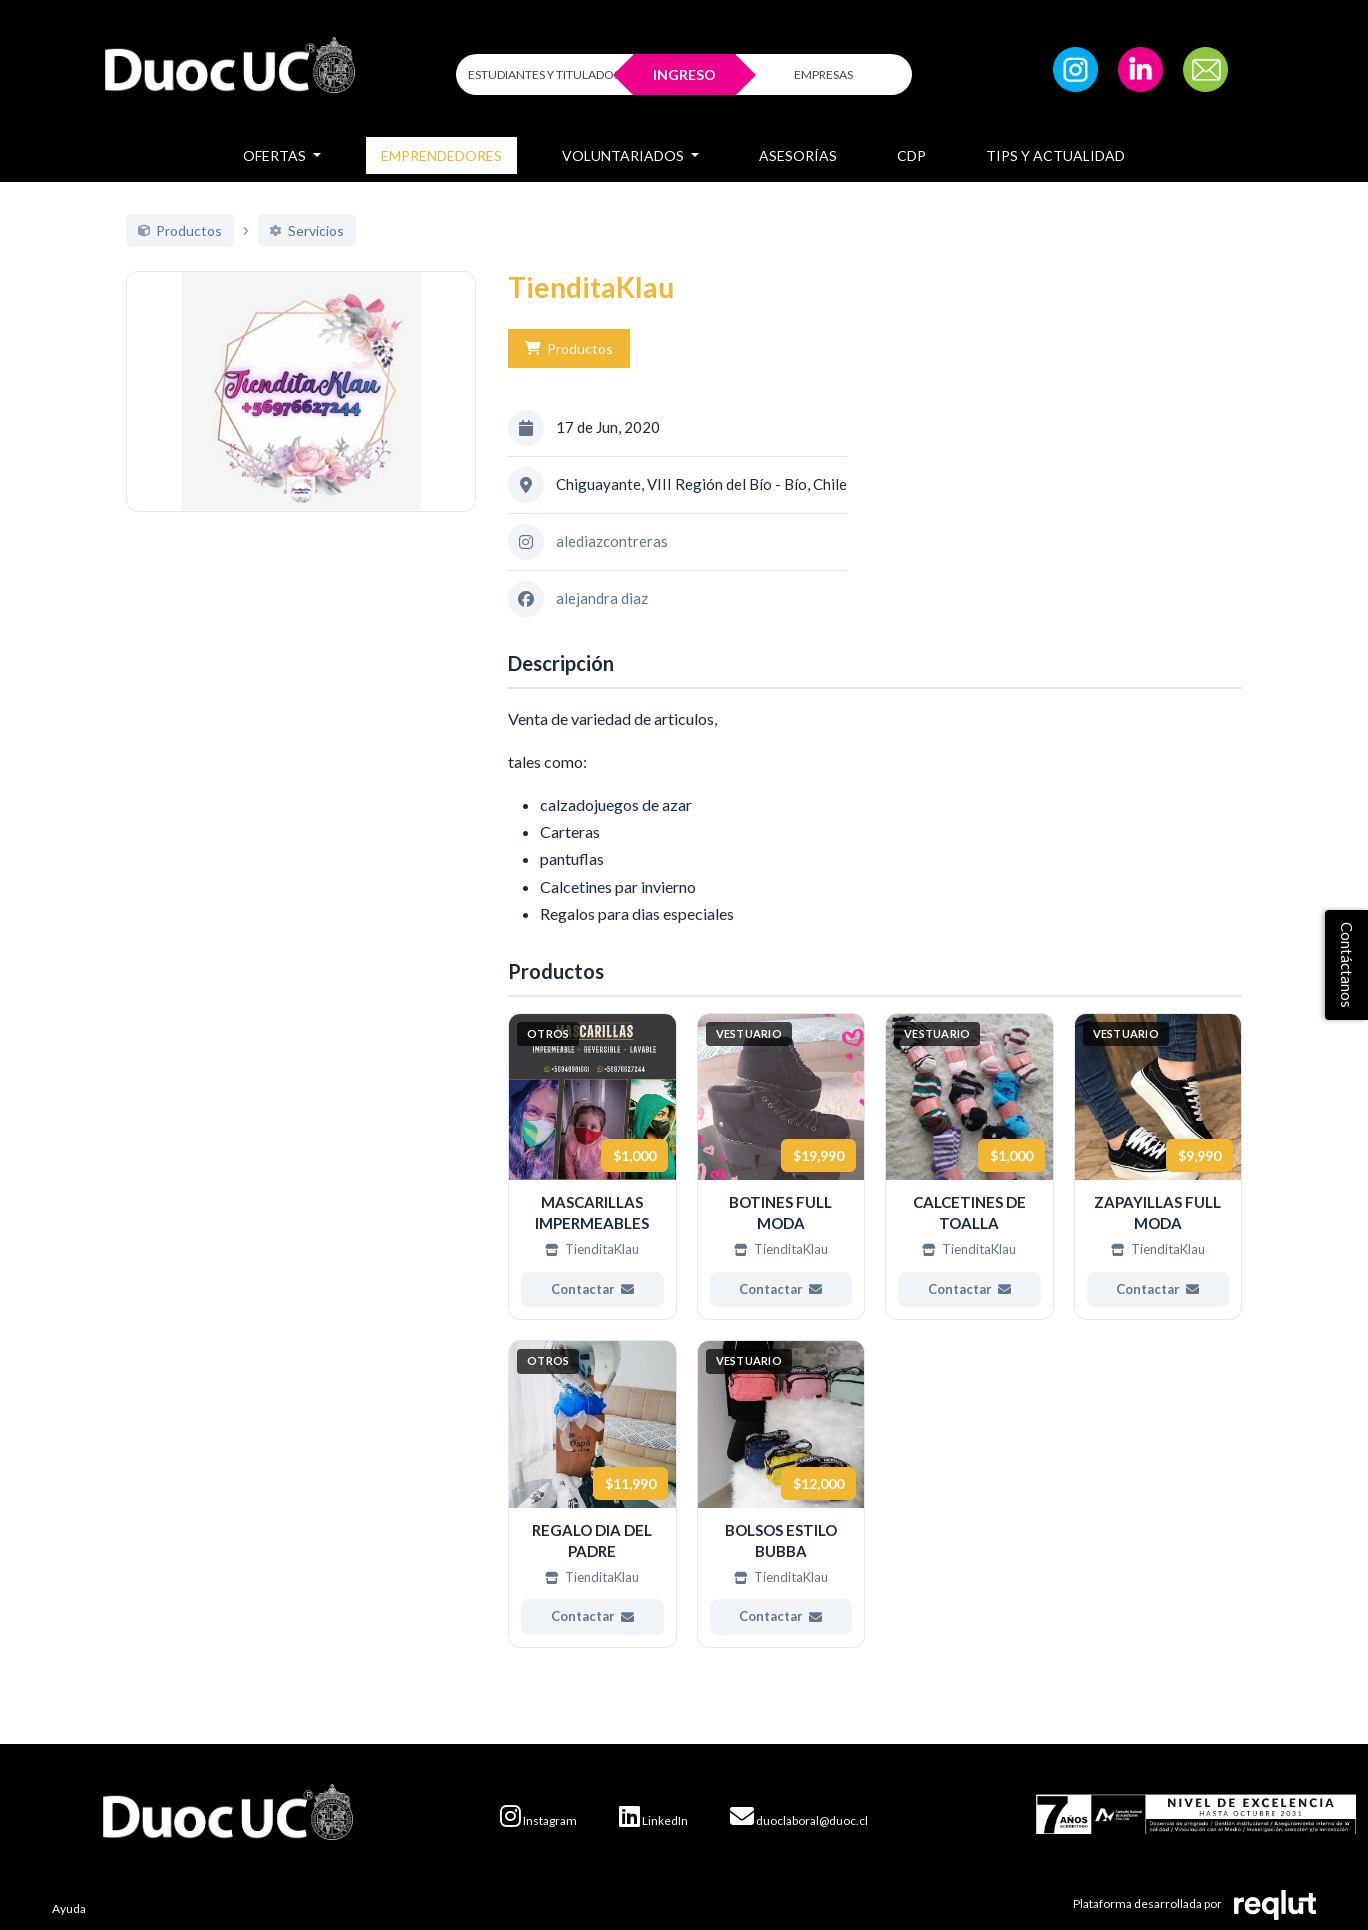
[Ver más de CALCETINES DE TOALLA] (969, 1167)
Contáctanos (1347, 965)
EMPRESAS (823, 74)
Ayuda (69, 1908)
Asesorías (798, 155)
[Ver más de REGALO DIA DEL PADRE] (592, 1494)
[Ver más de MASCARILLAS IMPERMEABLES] (592, 1167)
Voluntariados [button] (624, 155)
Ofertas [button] (276, 155)
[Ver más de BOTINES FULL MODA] (781, 1167)
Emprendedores (441, 155)
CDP (911, 155)
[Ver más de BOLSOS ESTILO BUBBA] (781, 1494)
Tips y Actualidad (1055, 155)
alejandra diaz (602, 598)
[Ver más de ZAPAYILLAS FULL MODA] (1158, 1167)
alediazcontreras (612, 541)
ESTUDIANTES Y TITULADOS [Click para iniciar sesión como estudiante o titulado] (544, 74)
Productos (569, 348)
